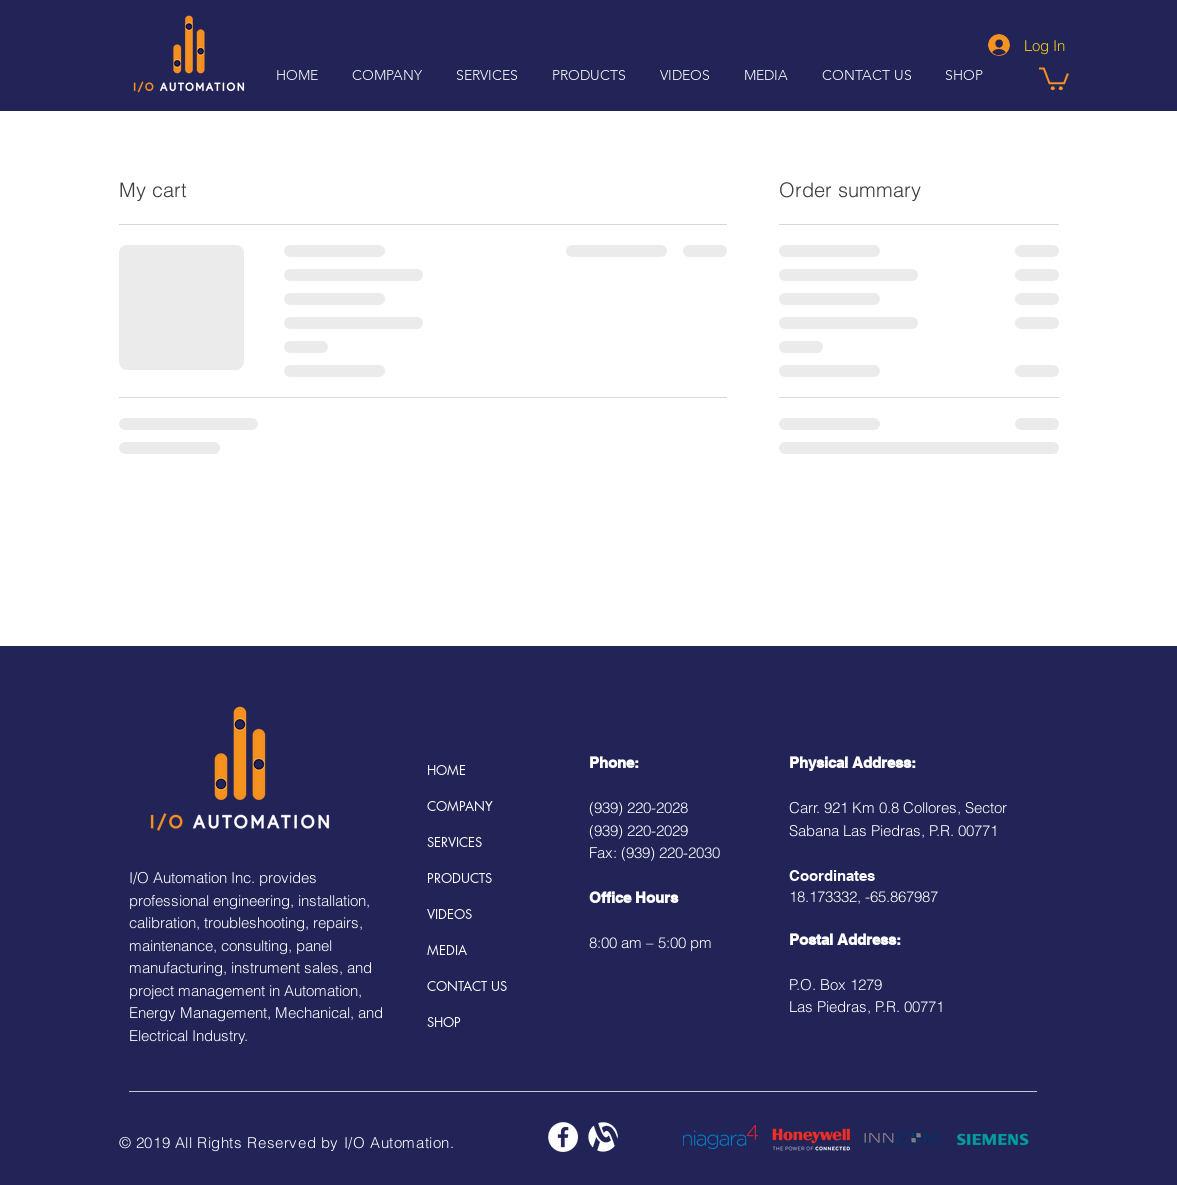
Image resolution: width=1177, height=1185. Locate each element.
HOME (446, 770)
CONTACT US (467, 986)
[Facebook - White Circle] (563, 1137)
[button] (685, 75)
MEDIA (447, 950)
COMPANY (460, 806)
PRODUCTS (459, 878)
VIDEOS (449, 914)
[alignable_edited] (603, 1137)
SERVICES (454, 842)
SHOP (444, 1022)
